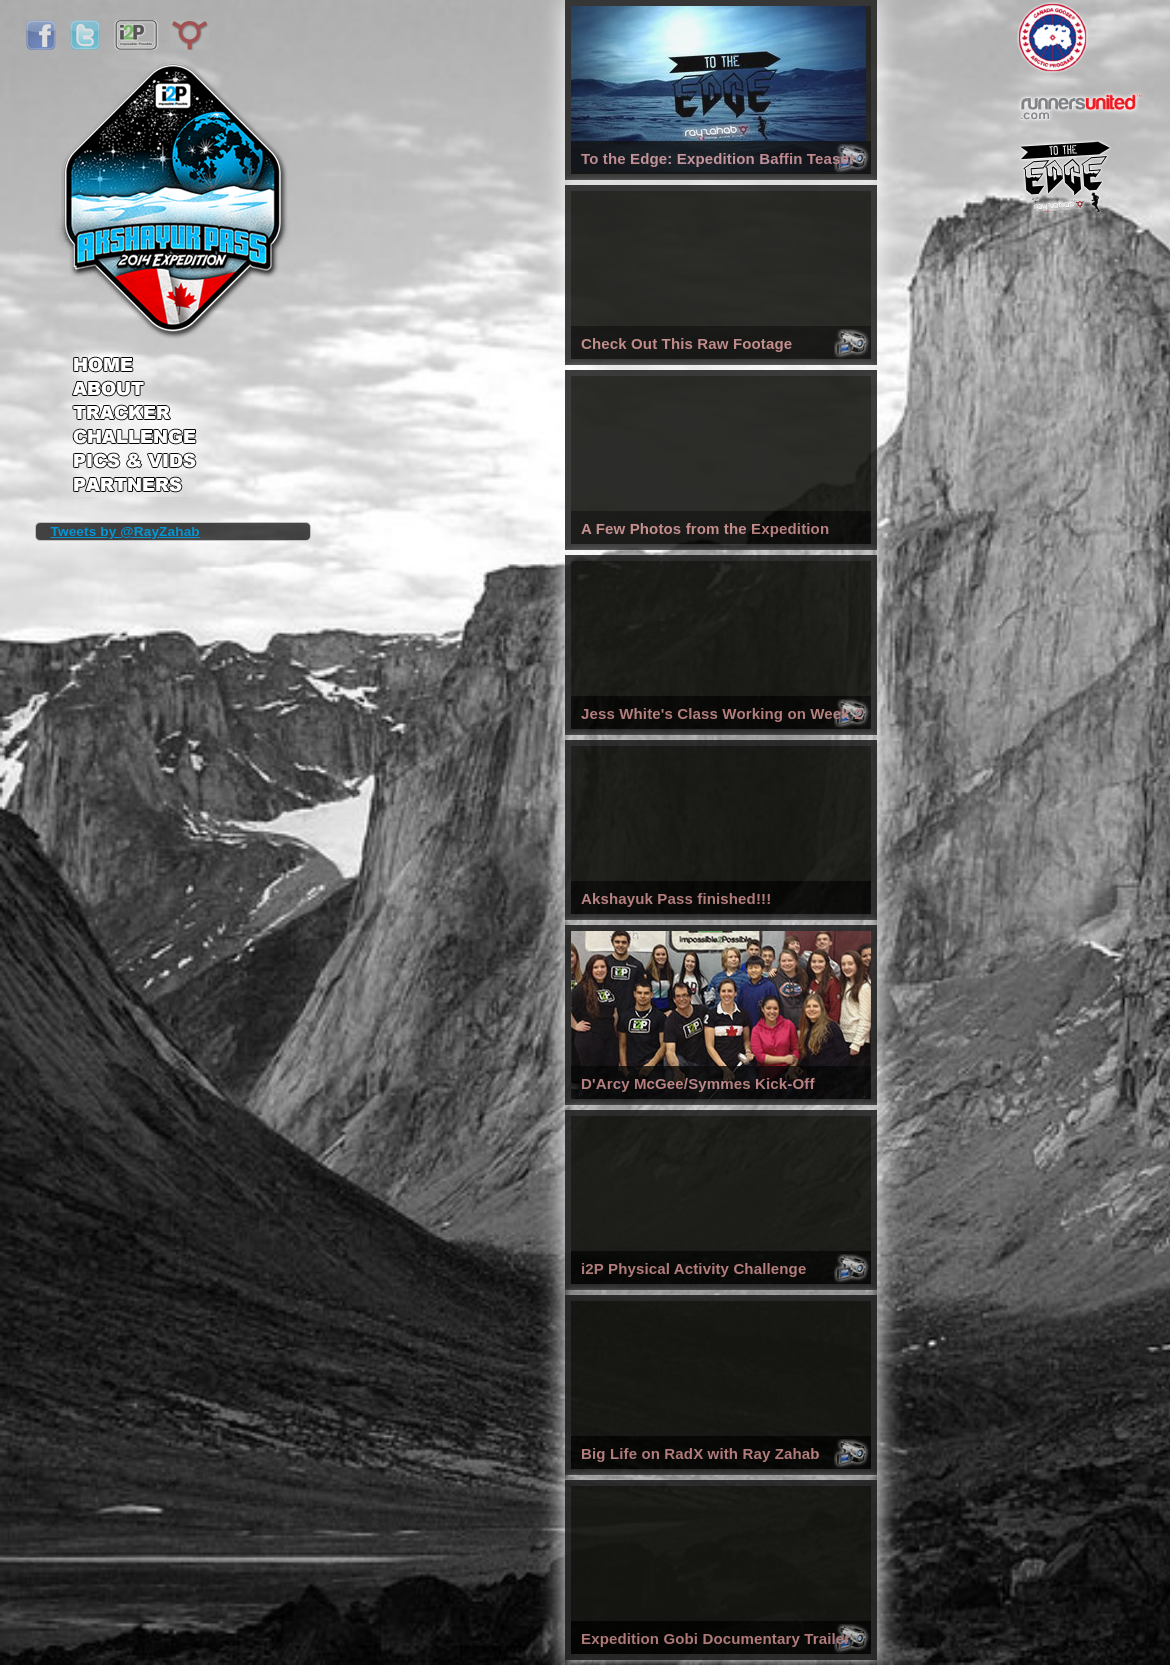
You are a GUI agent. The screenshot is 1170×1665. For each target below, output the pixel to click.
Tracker (134, 414)
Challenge (134, 439)
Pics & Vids (134, 464)
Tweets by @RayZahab (125, 531)
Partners (134, 487)
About (134, 389)
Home (134, 358)
